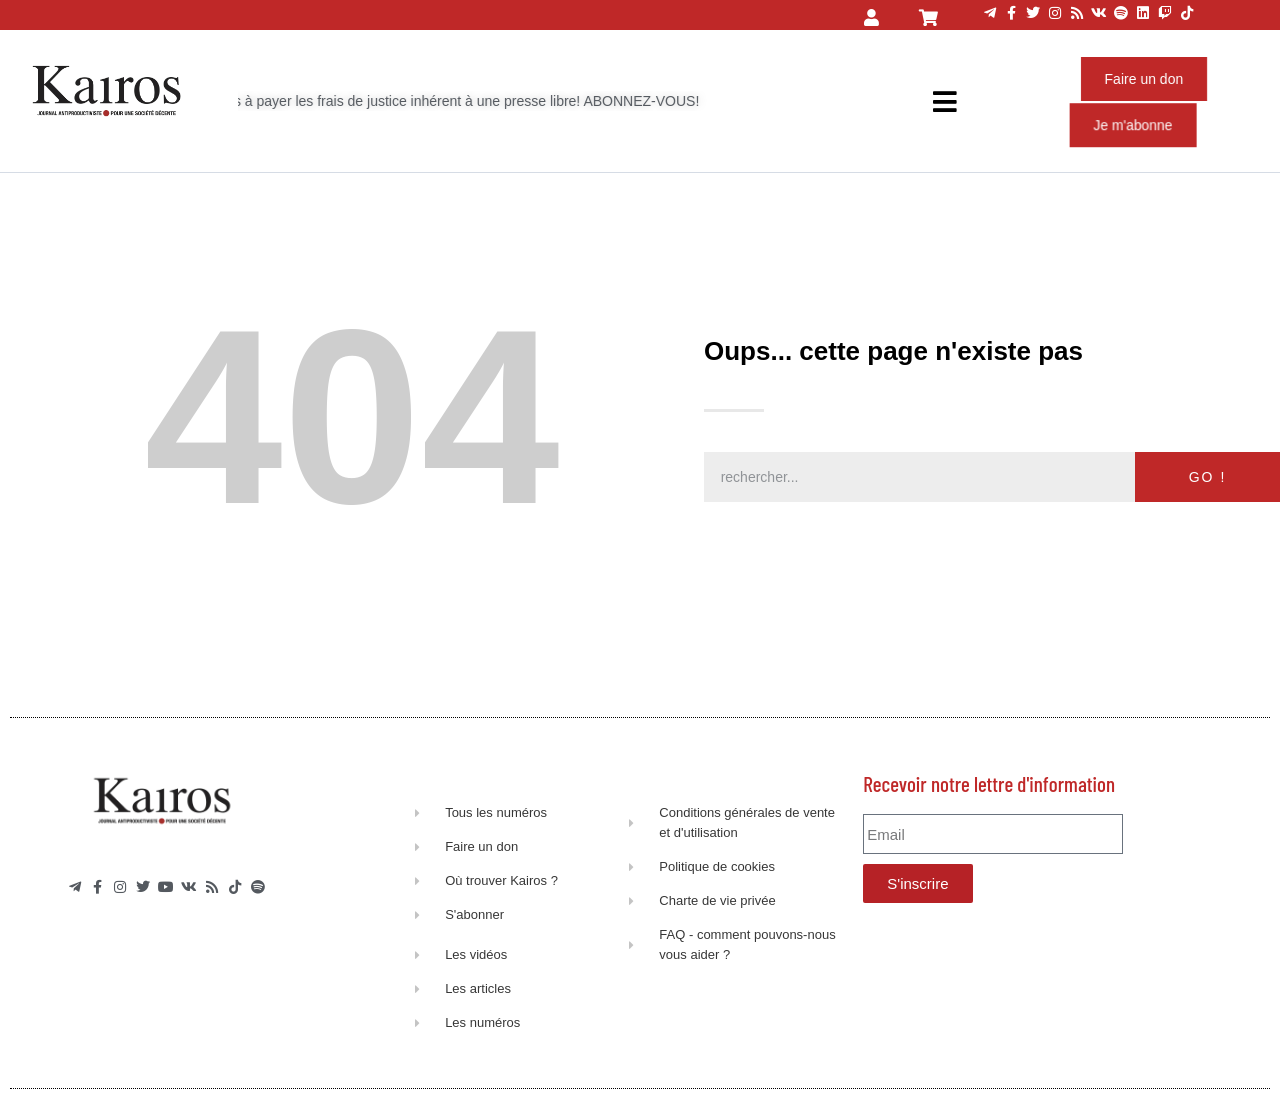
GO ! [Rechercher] (1208, 477)
